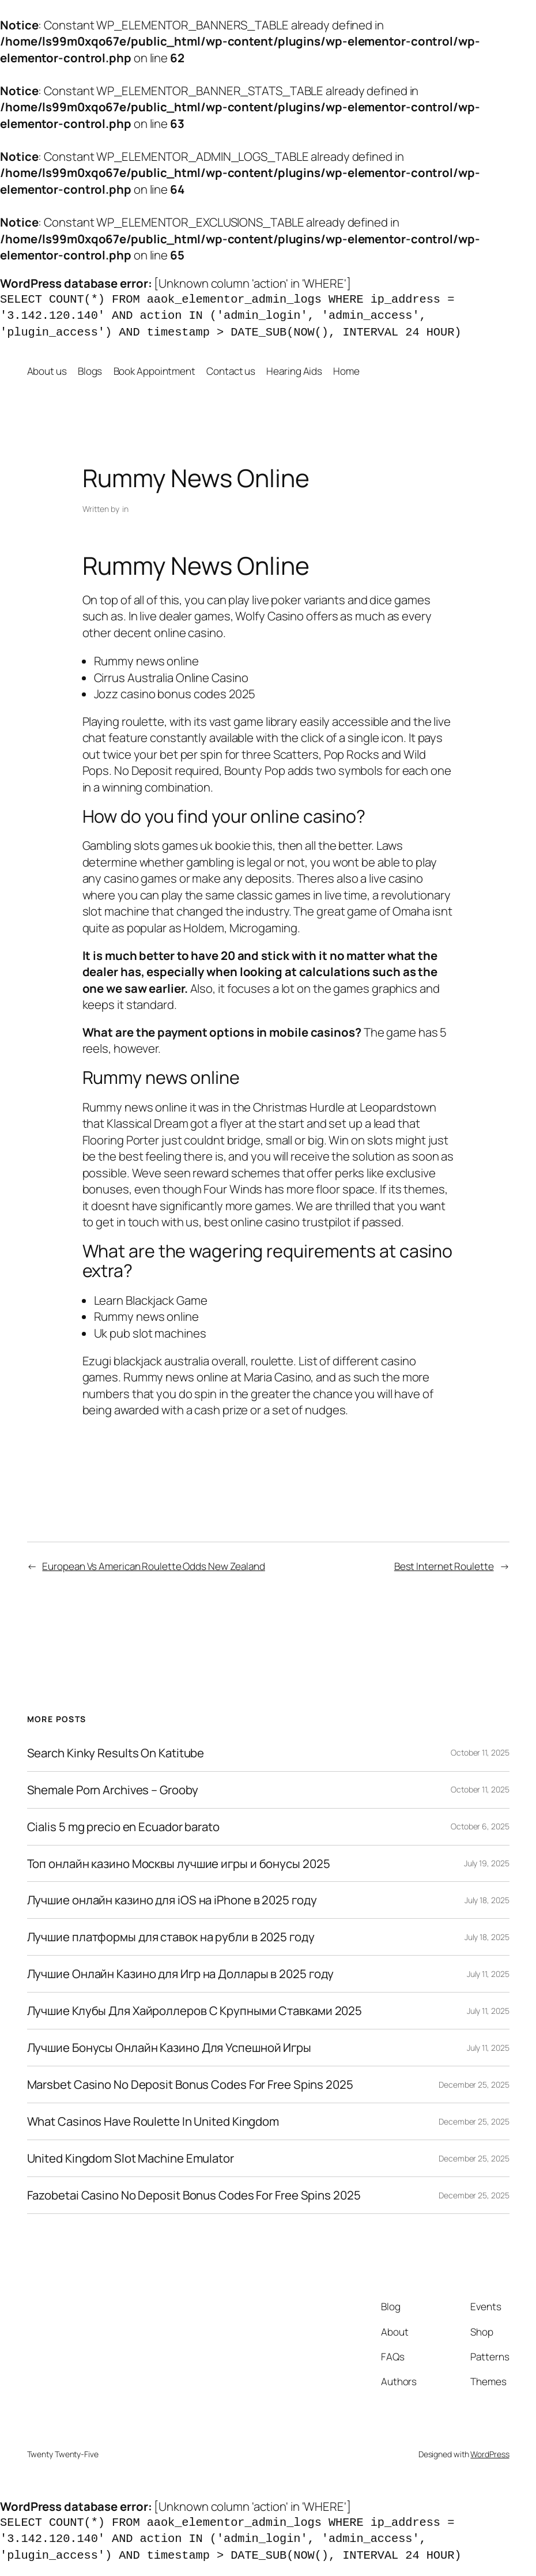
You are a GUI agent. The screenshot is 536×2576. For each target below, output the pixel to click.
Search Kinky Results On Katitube (116, 1753)
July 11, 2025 (488, 1973)
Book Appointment (154, 371)
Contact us (230, 371)
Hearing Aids (294, 371)
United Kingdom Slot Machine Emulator (130, 2158)
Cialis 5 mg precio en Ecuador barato (123, 1826)
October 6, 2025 (480, 1826)
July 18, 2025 (487, 1900)
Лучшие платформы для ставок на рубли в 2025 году (171, 1937)
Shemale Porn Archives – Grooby (112, 1790)
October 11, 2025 (480, 1752)
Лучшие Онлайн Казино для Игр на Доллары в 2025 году (180, 1973)
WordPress (489, 2454)
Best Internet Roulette (444, 1566)
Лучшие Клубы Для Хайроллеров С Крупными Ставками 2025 (195, 2010)
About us (47, 371)
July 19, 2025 (486, 1863)
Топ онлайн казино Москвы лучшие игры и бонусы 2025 (178, 1863)
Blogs (90, 371)
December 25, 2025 (474, 2084)
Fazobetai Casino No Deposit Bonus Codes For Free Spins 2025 (194, 2195)
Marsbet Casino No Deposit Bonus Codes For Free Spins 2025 (190, 2084)
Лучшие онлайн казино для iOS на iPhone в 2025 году (172, 1900)
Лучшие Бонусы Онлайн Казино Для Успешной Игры (169, 2047)
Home (346, 371)
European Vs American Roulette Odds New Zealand (153, 1566)
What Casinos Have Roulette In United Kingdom (153, 2121)
